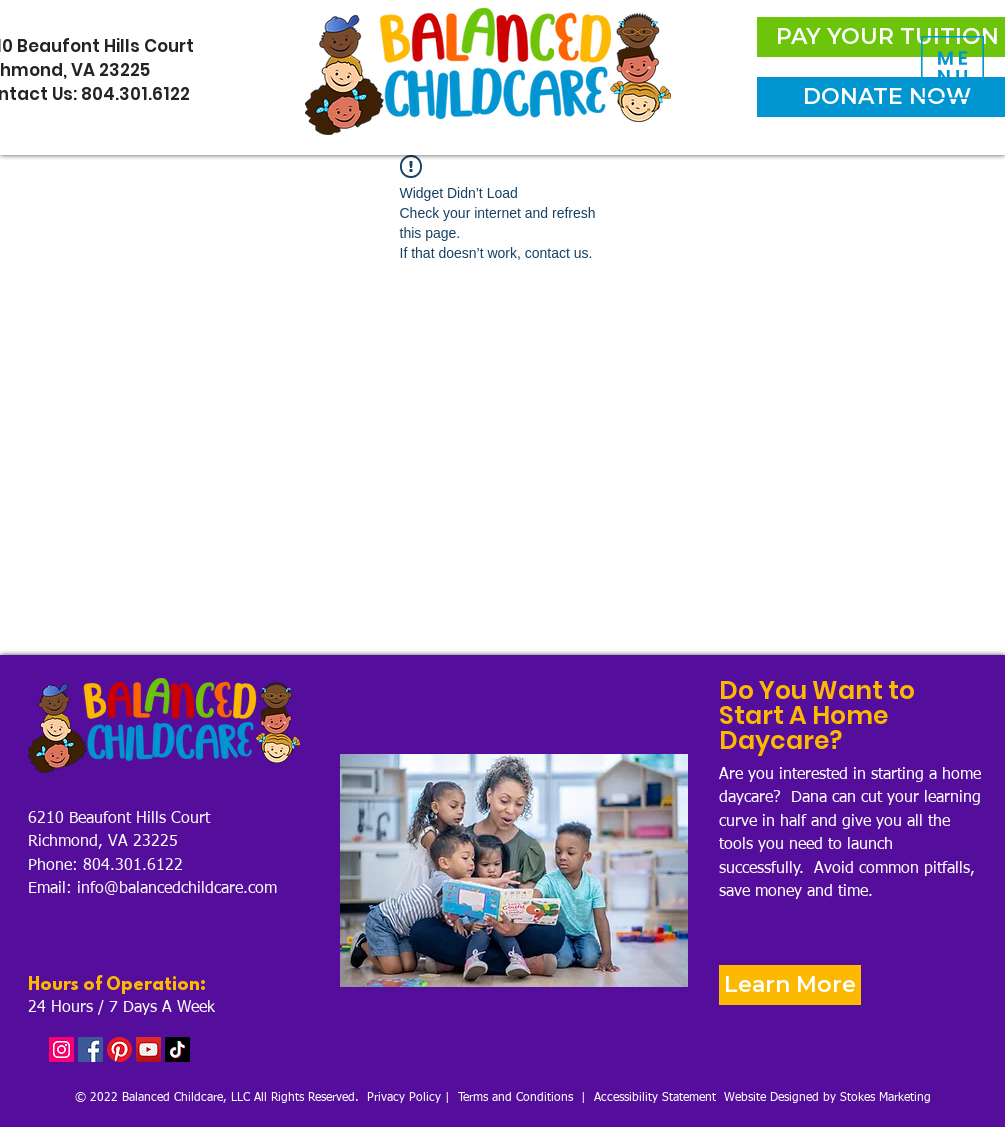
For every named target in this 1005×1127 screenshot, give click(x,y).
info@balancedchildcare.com (177, 889)
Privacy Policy (404, 1098)
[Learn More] (790, 985)
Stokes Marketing (885, 1098)
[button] (952, 67)
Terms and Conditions (515, 1098)
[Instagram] (61, 1049)
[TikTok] (177, 1049)
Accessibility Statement (655, 1098)
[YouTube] (148, 1049)
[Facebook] (90, 1049)
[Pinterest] (119, 1049)
